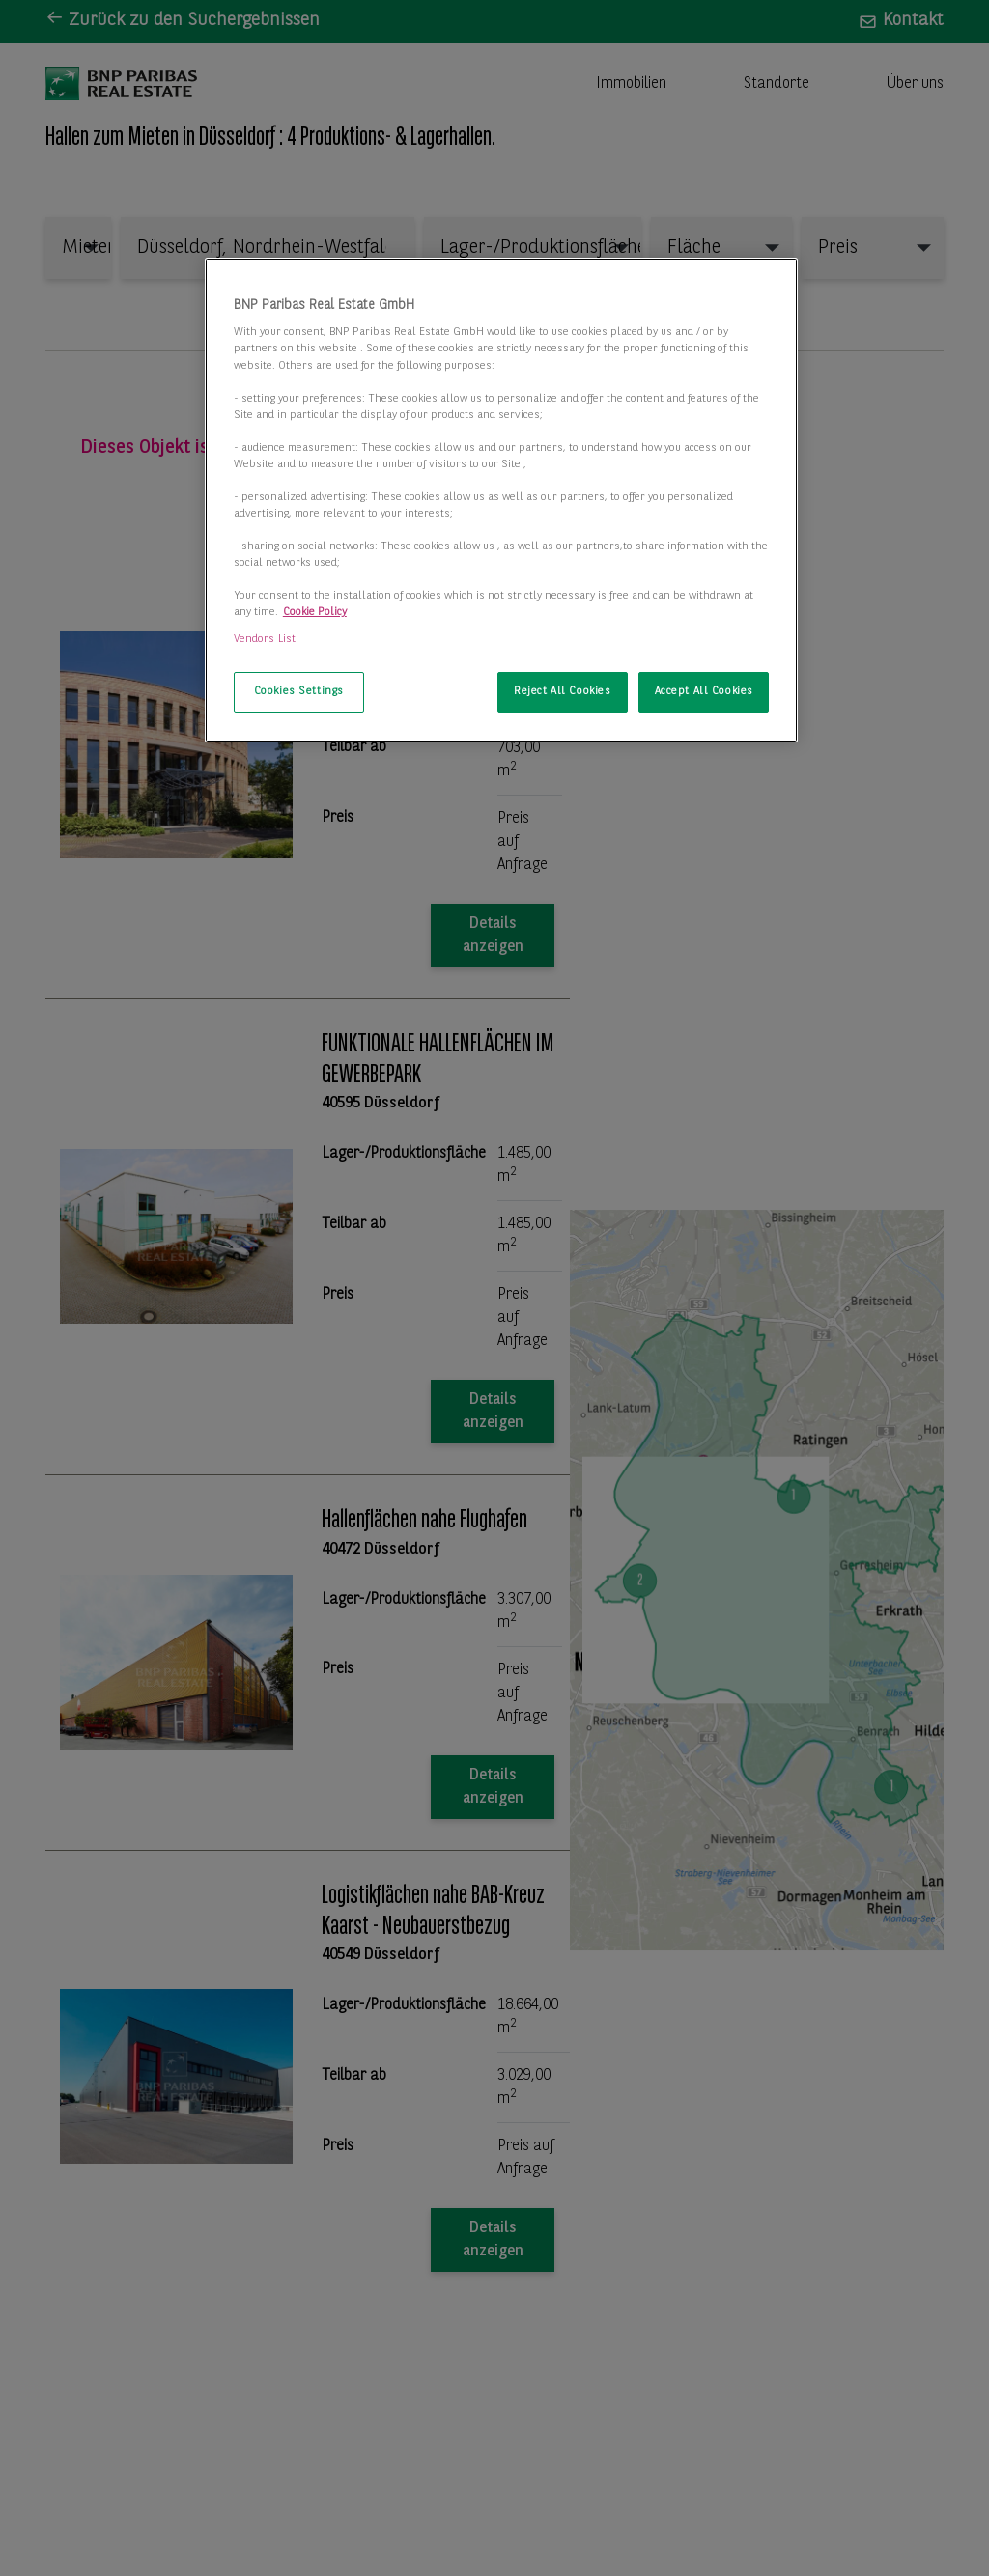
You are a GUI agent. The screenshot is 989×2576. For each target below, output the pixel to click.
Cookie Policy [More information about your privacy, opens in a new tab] (315, 612)
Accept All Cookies (704, 691)
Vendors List (265, 639)
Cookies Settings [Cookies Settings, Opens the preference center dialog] (299, 691)
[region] (501, 500)
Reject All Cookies (562, 691)
